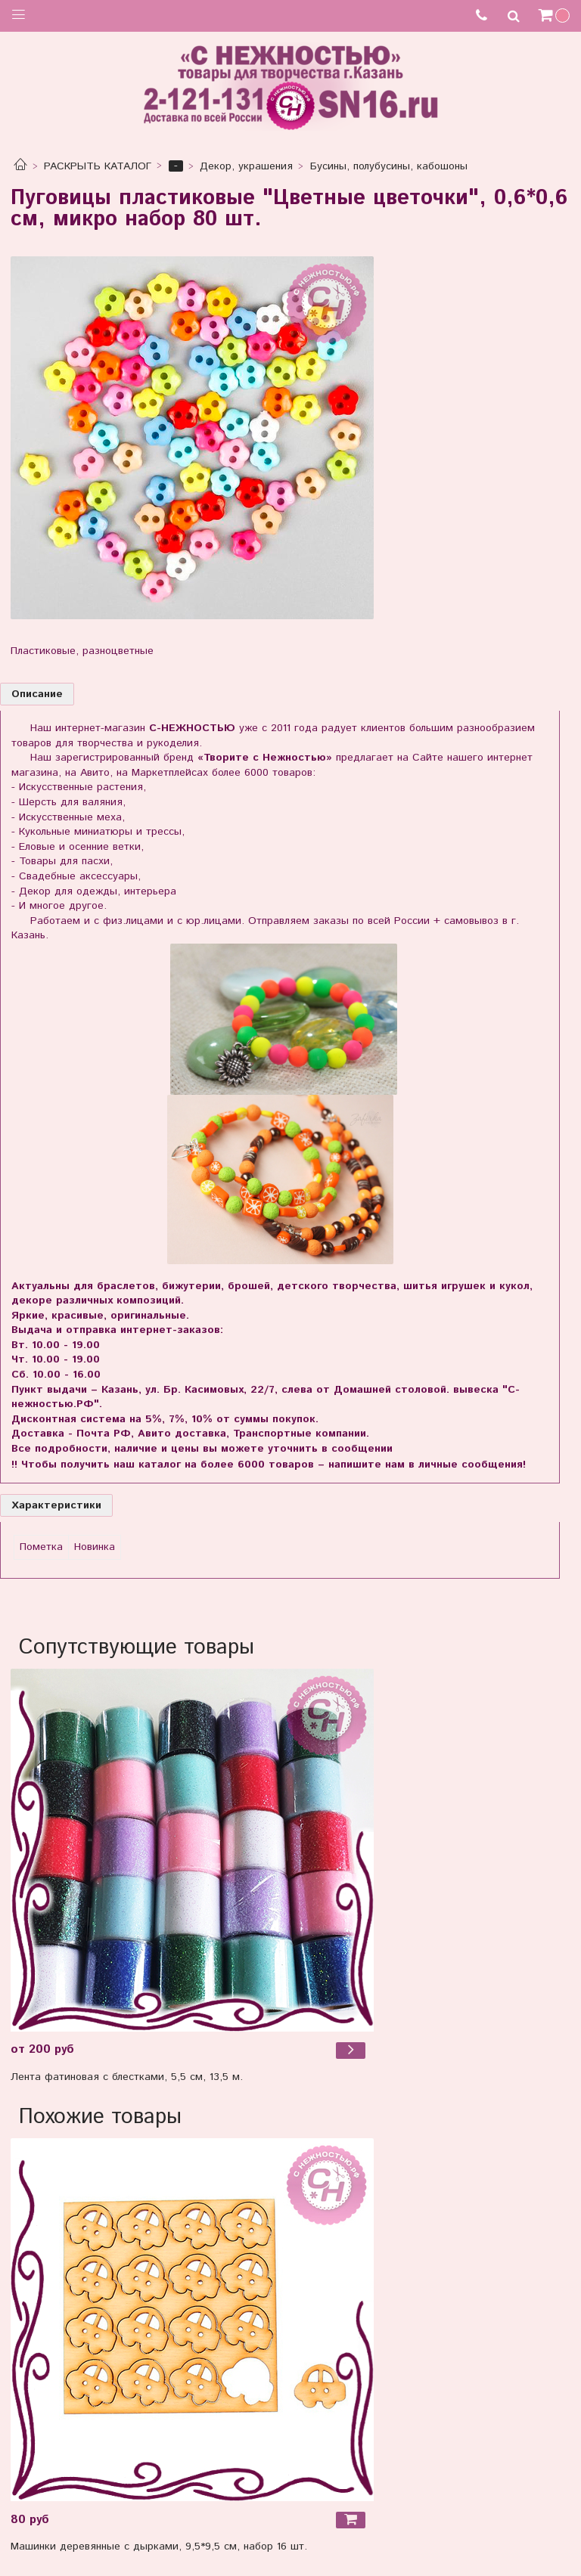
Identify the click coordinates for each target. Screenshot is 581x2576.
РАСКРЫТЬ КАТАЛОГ (97, 166)
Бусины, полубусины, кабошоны (389, 166)
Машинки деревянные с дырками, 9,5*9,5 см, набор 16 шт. (159, 2546)
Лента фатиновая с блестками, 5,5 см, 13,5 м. (127, 2077)
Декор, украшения (246, 166)
